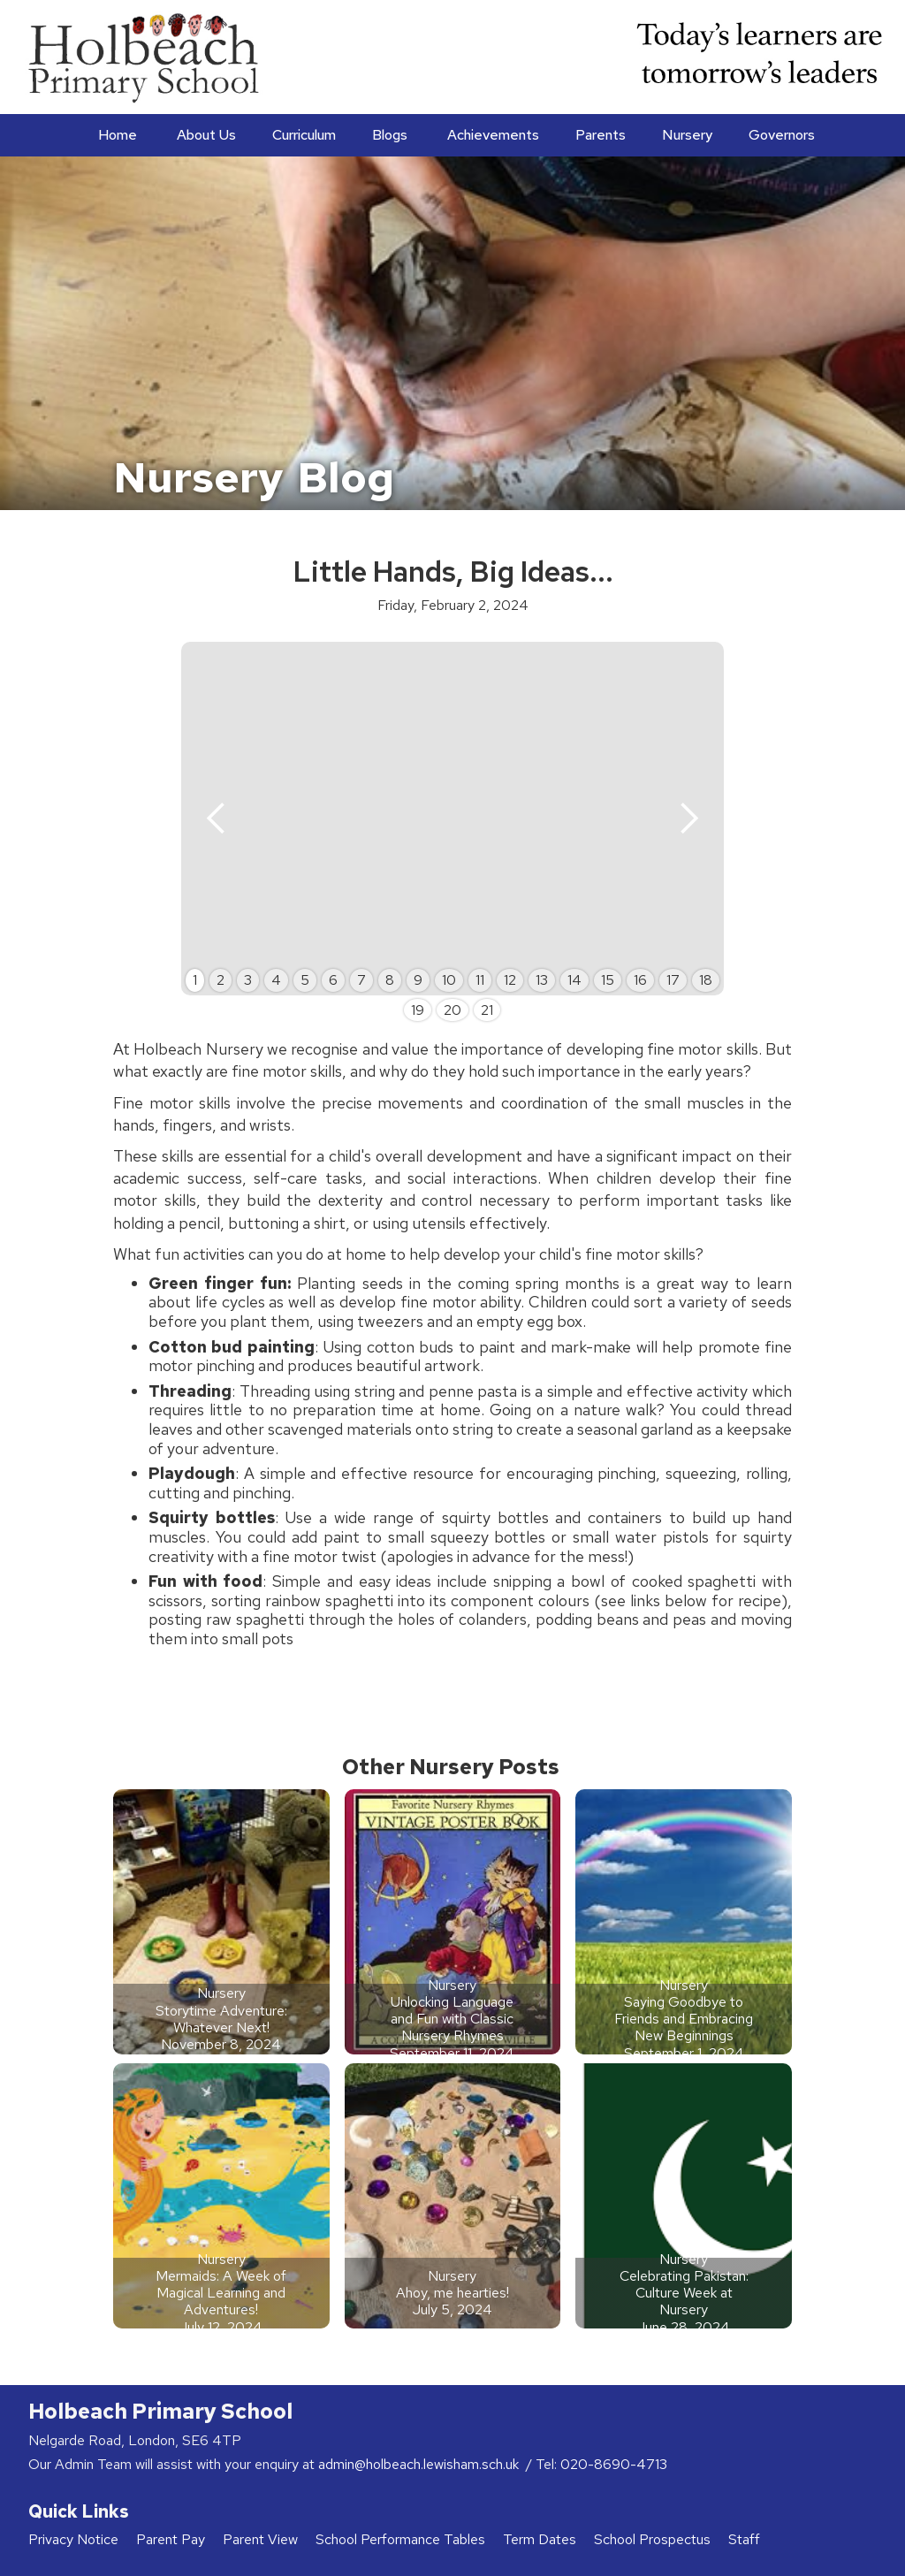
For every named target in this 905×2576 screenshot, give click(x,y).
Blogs (389, 135)
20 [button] (452, 1010)
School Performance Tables (400, 2539)
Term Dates (539, 2539)
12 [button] (510, 980)
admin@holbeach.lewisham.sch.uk (420, 2464)
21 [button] (487, 1010)
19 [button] (417, 1010)
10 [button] (449, 980)
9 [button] (418, 980)
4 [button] (276, 980)
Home (117, 135)
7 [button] (361, 980)
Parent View (260, 2539)
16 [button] (640, 980)
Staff (744, 2539)
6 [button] (333, 980)
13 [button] (542, 980)
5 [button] (304, 980)
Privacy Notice (73, 2539)
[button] (204, 135)
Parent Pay (170, 2539)
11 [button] (479, 980)
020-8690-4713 (613, 2464)
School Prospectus (652, 2539)
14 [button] (574, 980)
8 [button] (389, 980)
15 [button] (607, 980)
